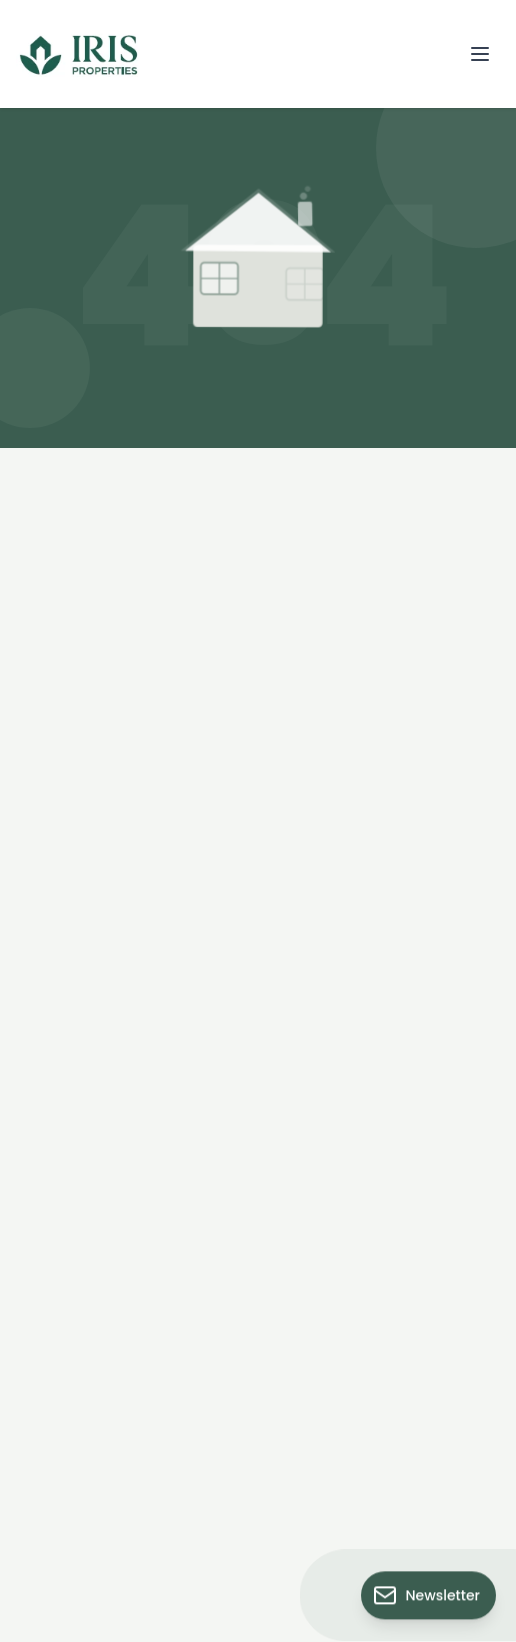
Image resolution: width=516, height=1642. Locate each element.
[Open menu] (480, 54)
